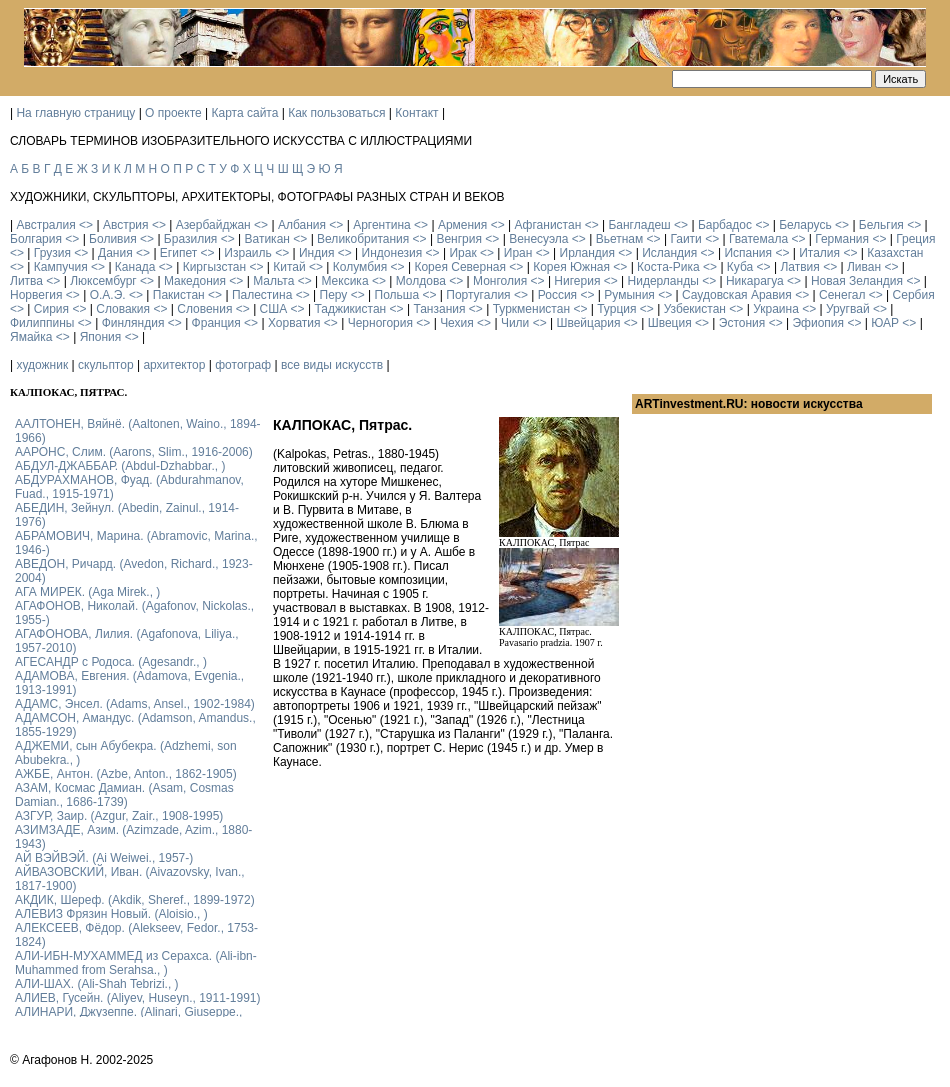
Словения (204, 309)
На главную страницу (75, 113)
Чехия (457, 323)
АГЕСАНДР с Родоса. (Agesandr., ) (111, 662)
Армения (462, 225)
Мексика (344, 281)
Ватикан (267, 239)
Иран (518, 253)
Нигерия (577, 281)
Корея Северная (460, 267)
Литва (26, 281)
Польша (397, 295)
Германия (842, 239)
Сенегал (842, 295)
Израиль (247, 253)
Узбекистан (695, 309)
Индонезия (392, 253)
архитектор (174, 365)
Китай (289, 267)
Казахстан (895, 253)
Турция (616, 309)
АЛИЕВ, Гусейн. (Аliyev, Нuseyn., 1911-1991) (138, 998)
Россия (557, 295)
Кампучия (61, 267)
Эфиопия (818, 323)
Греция (915, 239)
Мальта (273, 281)
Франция (216, 323)
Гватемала (758, 239)
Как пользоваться (336, 113)
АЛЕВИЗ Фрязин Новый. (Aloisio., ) (111, 914)
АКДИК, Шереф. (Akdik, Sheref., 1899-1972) (135, 900)
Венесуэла (538, 239)
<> (86, 225)
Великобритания (363, 239)
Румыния (629, 295)
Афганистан (547, 225)
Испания (748, 253)
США (274, 309)
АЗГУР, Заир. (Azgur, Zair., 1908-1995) (119, 816)
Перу (334, 295)
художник (42, 365)
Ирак (462, 253)
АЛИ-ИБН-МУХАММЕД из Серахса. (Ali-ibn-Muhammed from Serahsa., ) (136, 963)
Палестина (262, 295)
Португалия (478, 295)
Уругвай (848, 309)
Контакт (416, 113)
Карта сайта (245, 113)
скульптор (106, 365)
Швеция (670, 323)
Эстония (742, 323)
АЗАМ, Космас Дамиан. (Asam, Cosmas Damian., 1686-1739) (124, 795)
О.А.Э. (108, 295)
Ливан (864, 267)
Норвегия (36, 295)
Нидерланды (663, 281)
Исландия (669, 253)
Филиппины (42, 323)
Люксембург (103, 281)
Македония (195, 281)
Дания (115, 253)
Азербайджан (213, 225)
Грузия (52, 253)
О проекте (173, 113)
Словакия (123, 309)
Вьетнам (620, 239)
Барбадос (725, 225)
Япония (101, 337)
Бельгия (881, 225)
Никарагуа (755, 281)
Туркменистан (531, 309)
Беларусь (805, 225)
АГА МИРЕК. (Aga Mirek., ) (87, 592)
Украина (776, 309)
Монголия (500, 281)
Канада (135, 267)
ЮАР (885, 323)
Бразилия (191, 239)
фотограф (243, 365)
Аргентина (382, 225)
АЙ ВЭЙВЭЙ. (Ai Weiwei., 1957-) (104, 858)
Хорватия (294, 323)
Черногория (380, 323)
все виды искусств (332, 365)
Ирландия (587, 253)
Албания (302, 225)
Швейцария (588, 323)
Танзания (439, 309)
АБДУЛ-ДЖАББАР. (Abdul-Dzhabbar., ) (120, 466)
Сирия (51, 309)
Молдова (421, 281)
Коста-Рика (668, 267)
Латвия (799, 267)
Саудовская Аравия (737, 295)
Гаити (685, 239)
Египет (178, 253)
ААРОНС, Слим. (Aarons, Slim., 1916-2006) (134, 452)
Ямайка (31, 337)
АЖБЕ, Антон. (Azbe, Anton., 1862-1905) (126, 774)
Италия (819, 253)
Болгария (36, 239)
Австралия (45, 225)
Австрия (126, 225)
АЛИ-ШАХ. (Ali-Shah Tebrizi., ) (97, 984)
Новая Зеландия (857, 281)
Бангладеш (639, 225)
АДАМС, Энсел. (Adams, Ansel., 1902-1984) (135, 704)
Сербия (914, 295)
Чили (515, 323)
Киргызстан (214, 267)
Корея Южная (571, 267)
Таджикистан (350, 309)
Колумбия (360, 267)
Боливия (113, 239)
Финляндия (133, 323)
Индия (316, 253)
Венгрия (459, 239)
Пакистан (179, 295)
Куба (740, 267)
